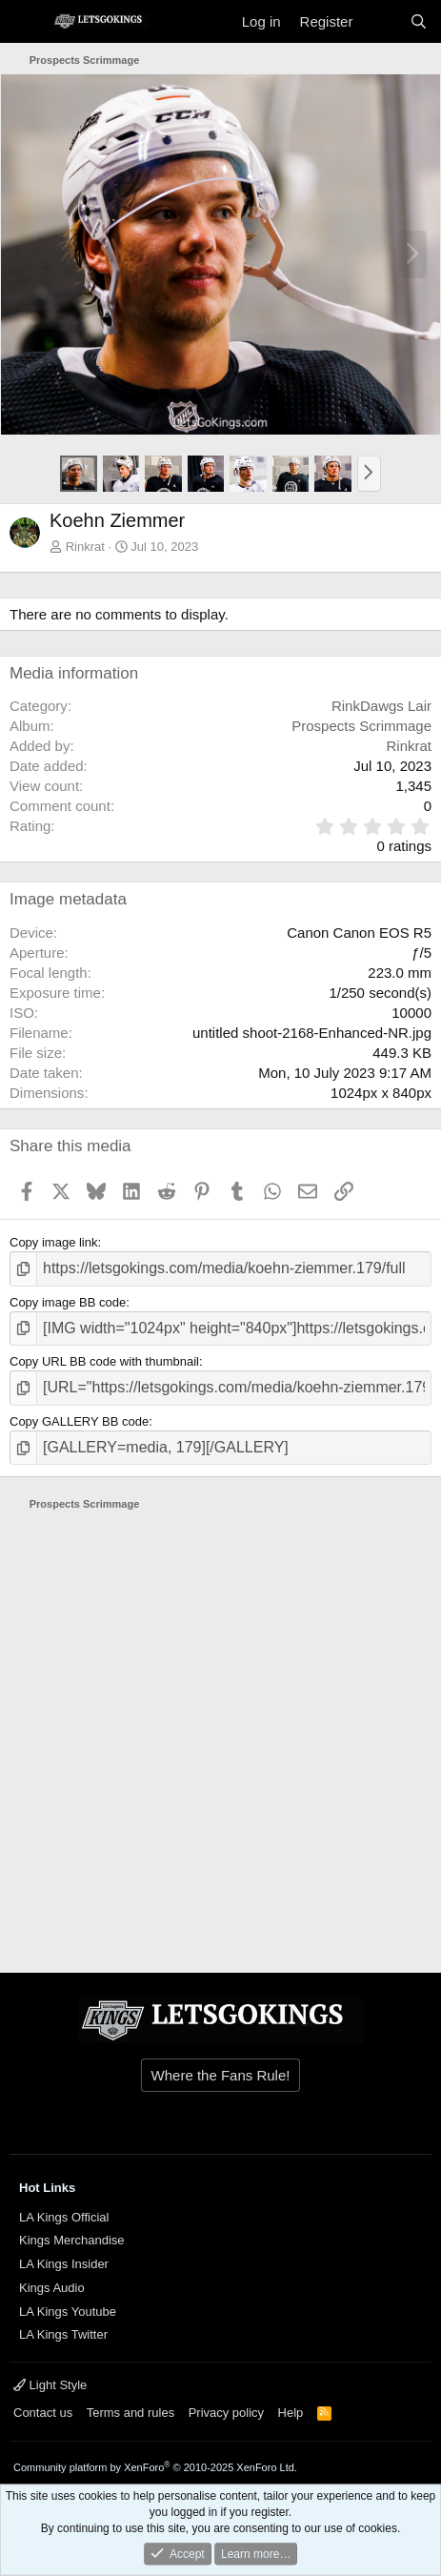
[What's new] (380, 21)
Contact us (42, 2412)
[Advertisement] (220, 1733)
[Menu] (26, 22)
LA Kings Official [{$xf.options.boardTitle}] (64, 2217)
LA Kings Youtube (67, 2311)
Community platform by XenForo (155, 2467)
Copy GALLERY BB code (79, 1421)
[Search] (418, 21)
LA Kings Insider (64, 2264)
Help (291, 2412)
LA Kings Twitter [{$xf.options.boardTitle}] (63, 2334)
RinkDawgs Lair (381, 706)
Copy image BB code (68, 1302)
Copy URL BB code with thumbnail (104, 1361)
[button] (369, 474)
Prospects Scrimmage (361, 726)
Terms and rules (130, 2412)
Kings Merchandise (72, 2240)
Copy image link (54, 1242)
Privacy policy (226, 2412)
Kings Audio (52, 2288)
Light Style (50, 2385)
